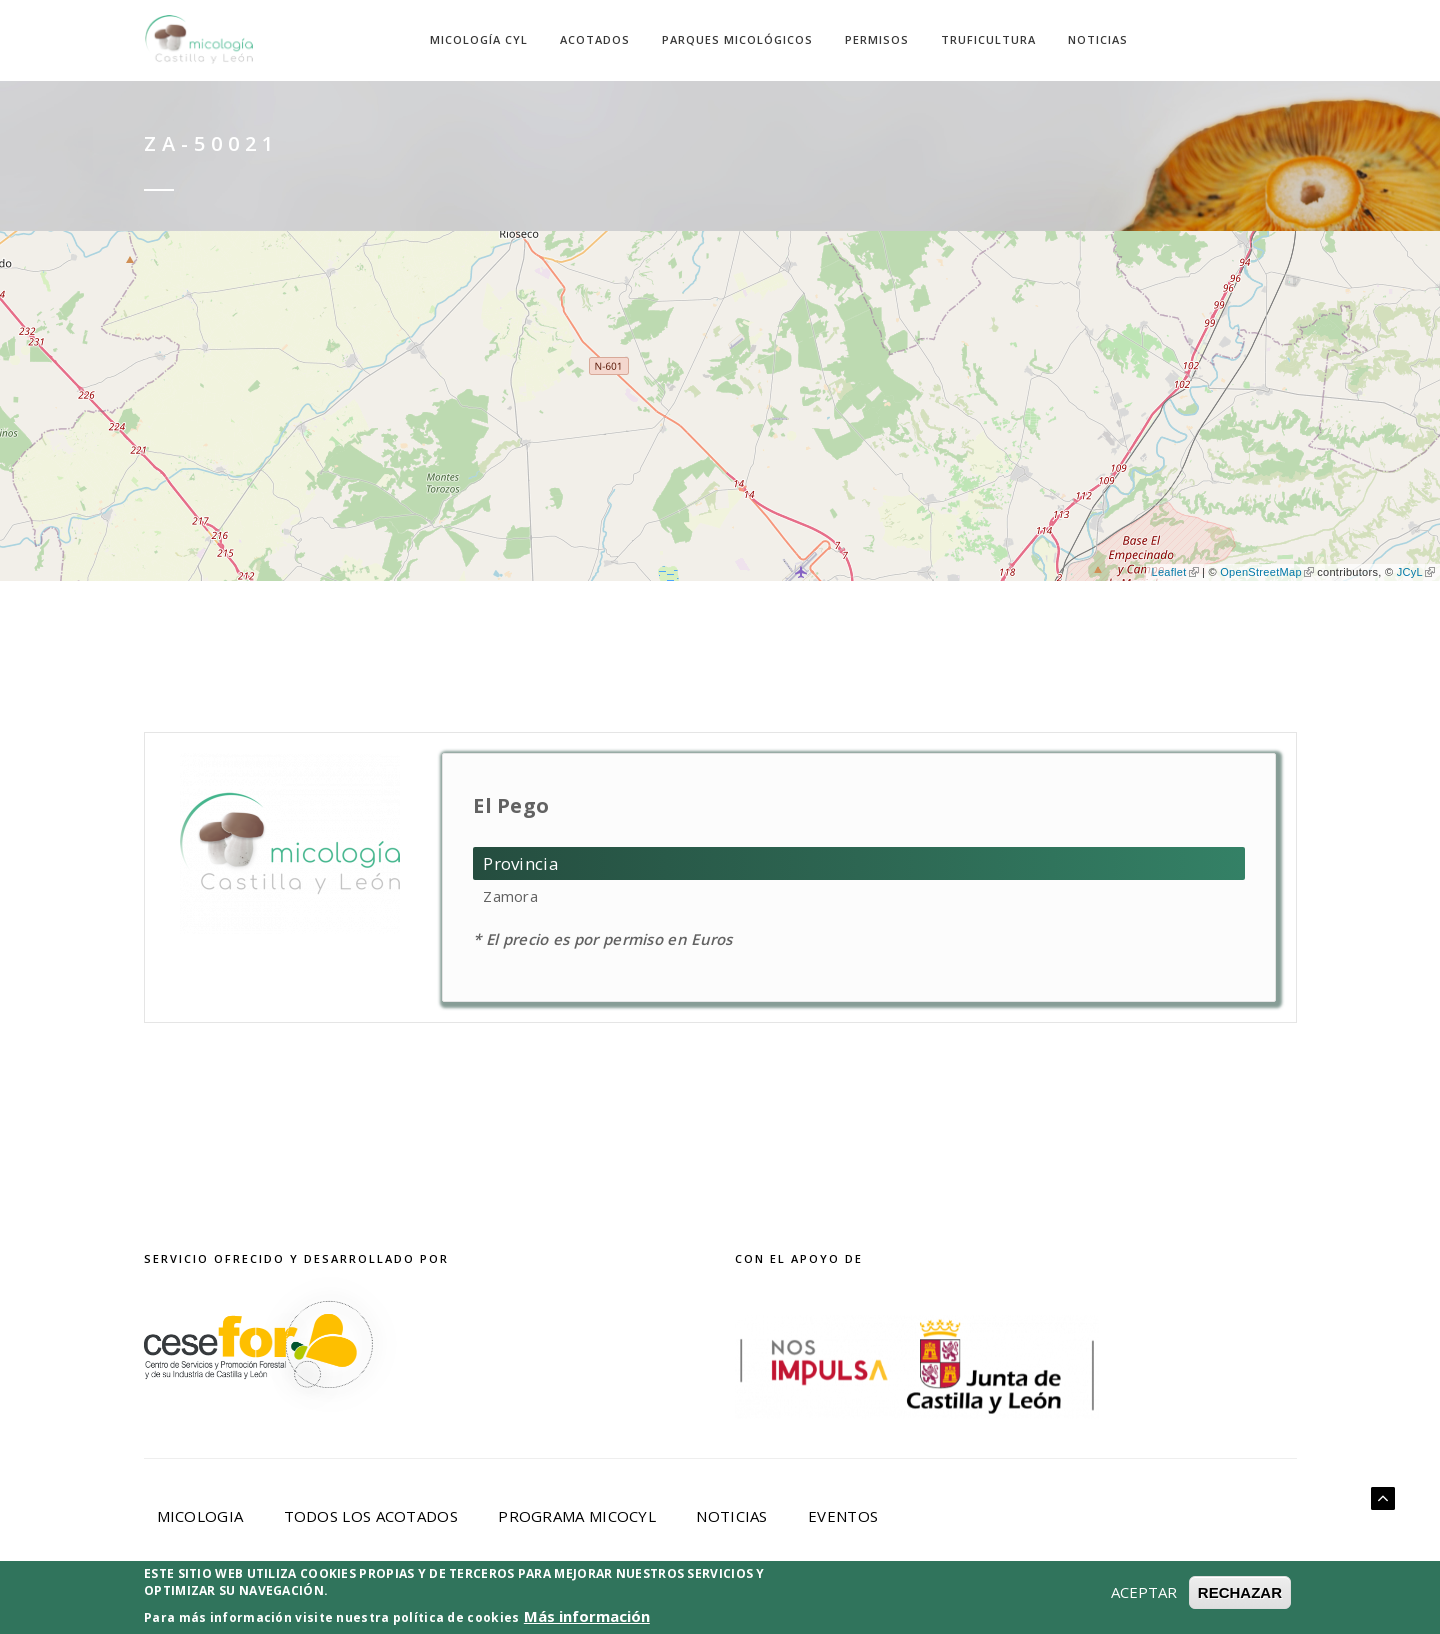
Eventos (843, 1516)
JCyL (1416, 572)
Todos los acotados (371, 1516)
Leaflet (1174, 572)
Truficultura (988, 39)
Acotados (595, 39)
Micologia (200, 1516)
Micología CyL (479, 39)
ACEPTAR (1144, 1592)
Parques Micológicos (737, 39)
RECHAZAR (1240, 1592)
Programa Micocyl (577, 1516)
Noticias (1098, 39)
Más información (587, 1616)
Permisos (877, 39)
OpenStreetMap (1267, 572)
